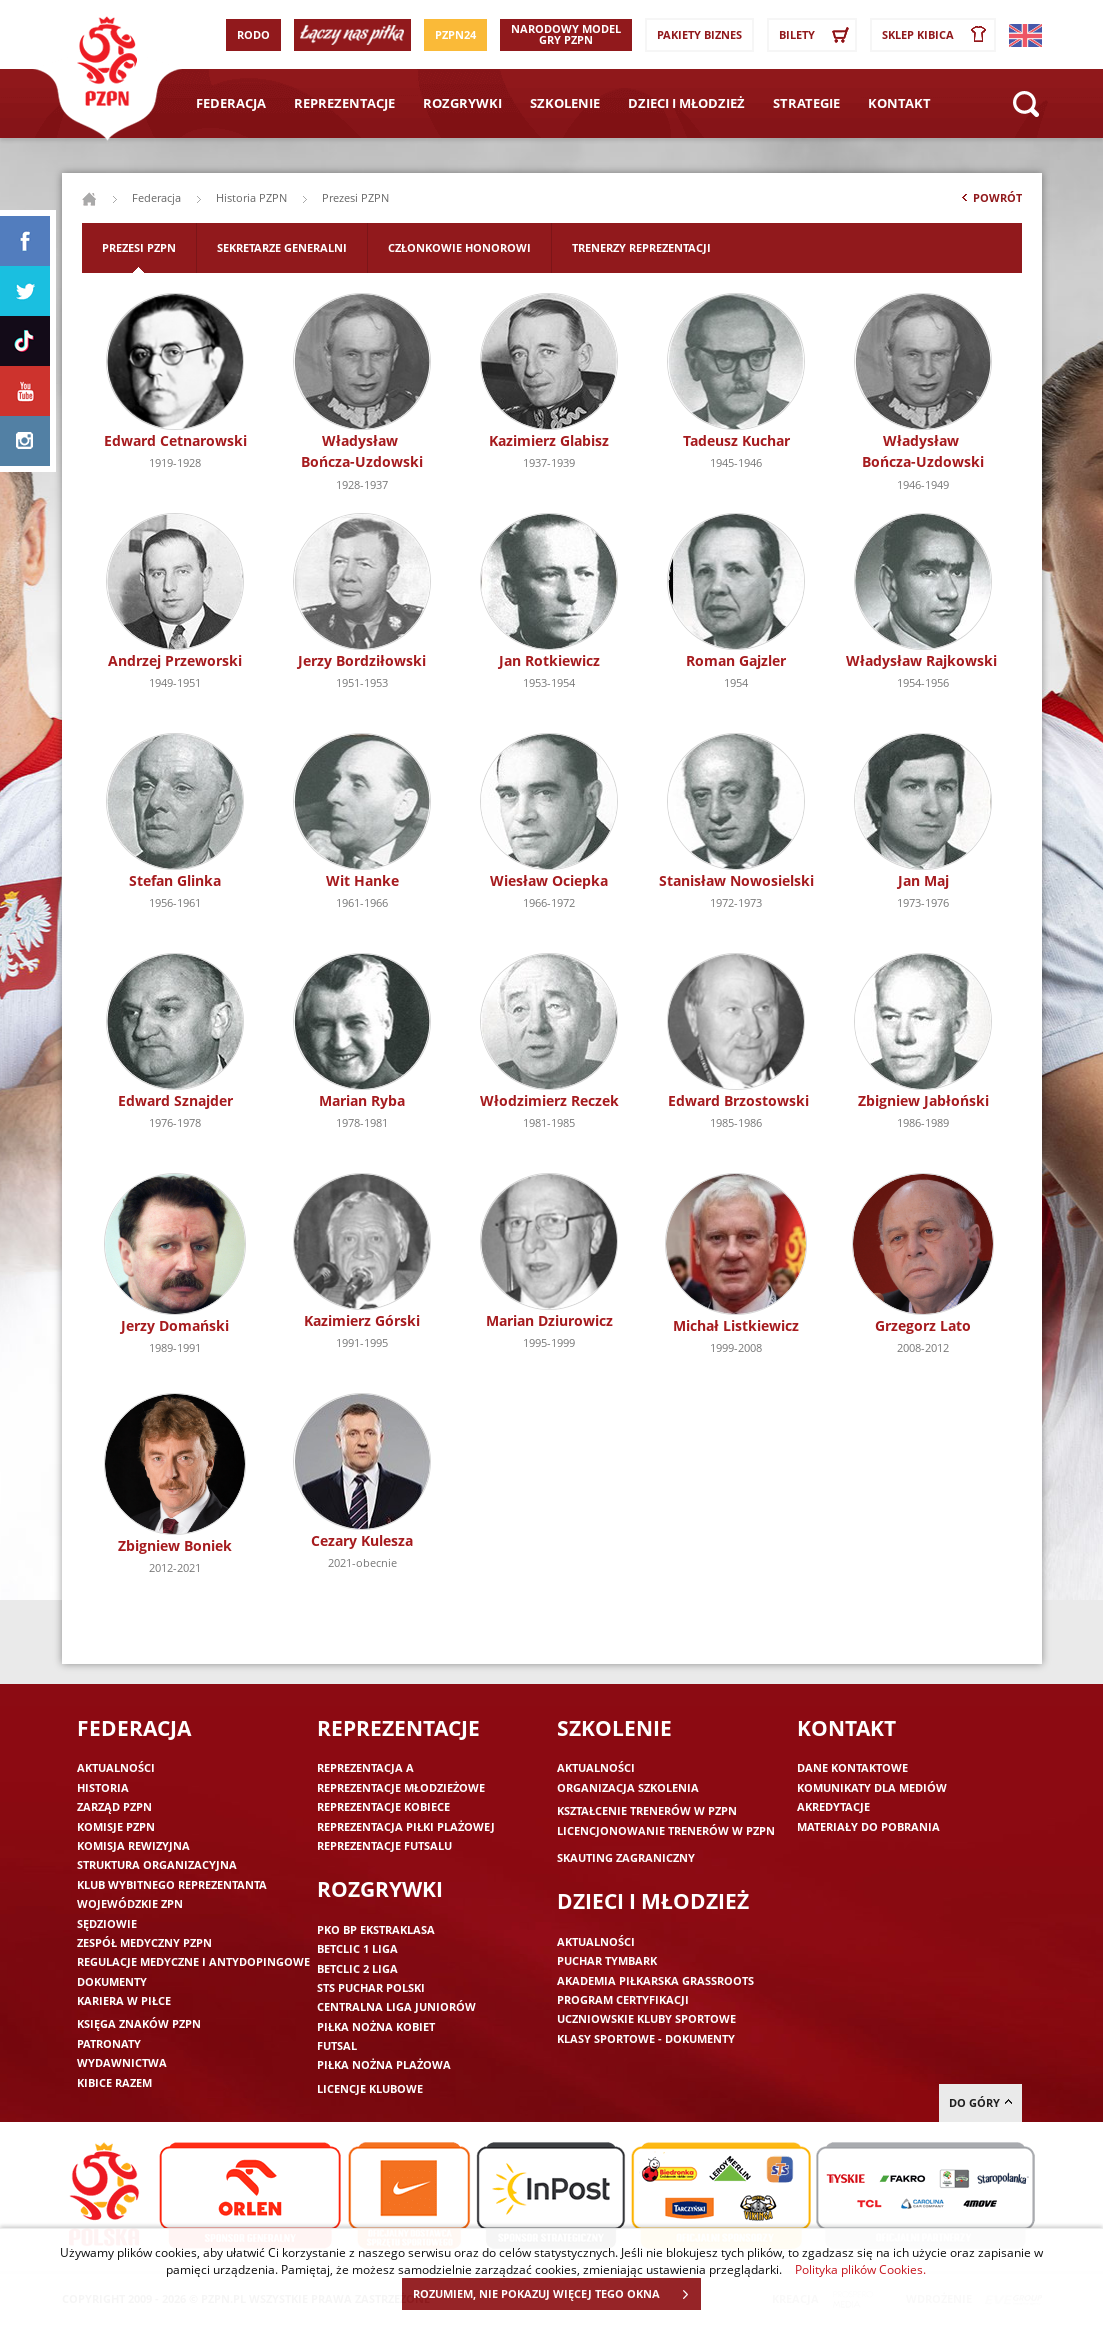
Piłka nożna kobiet (376, 2026)
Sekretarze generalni (282, 247)
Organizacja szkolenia (628, 1787)
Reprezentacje (344, 103)
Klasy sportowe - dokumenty (646, 2038)
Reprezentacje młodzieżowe (401, 1787)
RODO (253, 34)
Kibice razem (114, 2082)
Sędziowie (107, 1923)
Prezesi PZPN (139, 247)
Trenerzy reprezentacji (641, 247)
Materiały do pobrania (868, 1826)
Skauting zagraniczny (626, 1857)
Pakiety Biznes (699, 34)
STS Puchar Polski (371, 1987)
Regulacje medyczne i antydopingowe (193, 1961)
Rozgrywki (462, 103)
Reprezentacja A (365, 1767)
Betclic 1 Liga (357, 1948)
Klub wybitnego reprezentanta (172, 1884)
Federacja (231, 103)
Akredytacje (833, 1806)
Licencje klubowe (370, 2088)
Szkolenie (565, 103)
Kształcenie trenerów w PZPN (647, 1810)
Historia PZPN (251, 197)
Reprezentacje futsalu (384, 1845)
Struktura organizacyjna (157, 1864)
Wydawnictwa (122, 2062)
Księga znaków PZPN (139, 2023)
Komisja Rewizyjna (133, 1845)
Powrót (990, 202)
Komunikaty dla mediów (872, 1787)
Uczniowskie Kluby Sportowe (646, 2018)
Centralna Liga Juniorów (396, 2006)
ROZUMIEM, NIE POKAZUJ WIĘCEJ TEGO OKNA (556, 2294)
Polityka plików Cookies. (860, 2269)
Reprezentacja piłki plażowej (406, 1826)
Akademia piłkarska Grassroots (655, 1980)
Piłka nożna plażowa (384, 2064)
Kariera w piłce (124, 2000)
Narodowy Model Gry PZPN (566, 34)
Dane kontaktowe (852, 1767)
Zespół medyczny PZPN (144, 1942)
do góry (980, 2102)
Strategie (806, 103)
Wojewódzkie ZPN (130, 1903)
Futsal (337, 2045)
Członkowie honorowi (459, 247)
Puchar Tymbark (607, 1960)
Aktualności (116, 1767)
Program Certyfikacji (623, 1999)
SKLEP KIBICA (938, 35)
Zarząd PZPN (114, 1806)
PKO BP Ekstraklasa (376, 1929)
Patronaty (109, 2043)
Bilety (817, 35)
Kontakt (899, 103)
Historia (103, 1787)
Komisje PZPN (116, 1826)
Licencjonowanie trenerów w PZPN (666, 1830)
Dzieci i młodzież (686, 103)
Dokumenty (112, 1981)
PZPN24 (455, 34)
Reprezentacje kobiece (383, 1806)
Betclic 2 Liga (357, 1968)
